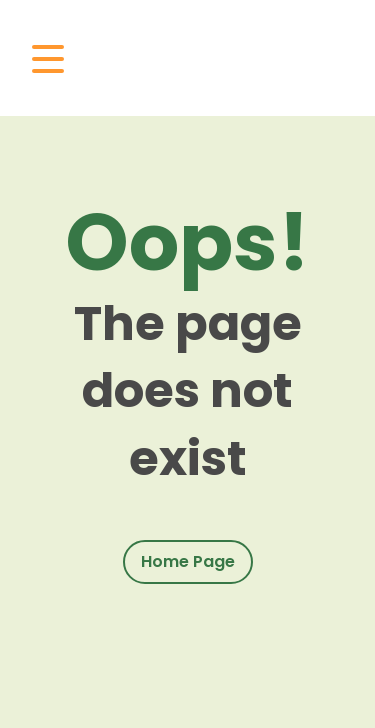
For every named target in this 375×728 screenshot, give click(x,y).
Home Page (188, 561)
